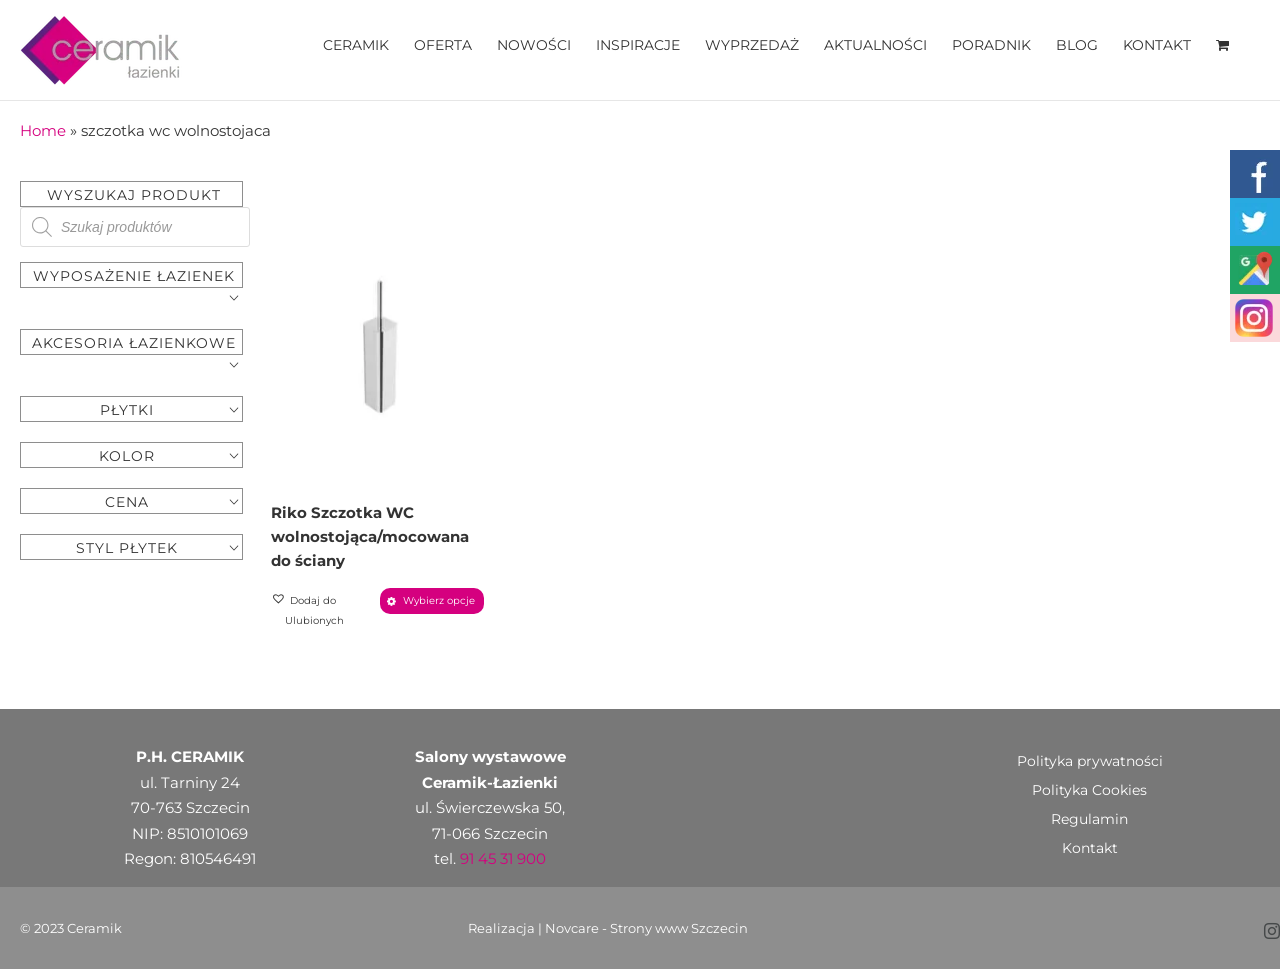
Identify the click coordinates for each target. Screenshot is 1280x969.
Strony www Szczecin (679, 928)
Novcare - (577, 928)
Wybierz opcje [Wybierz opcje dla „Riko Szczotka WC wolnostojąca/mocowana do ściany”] (439, 600)
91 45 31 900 (503, 858)
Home (43, 130)
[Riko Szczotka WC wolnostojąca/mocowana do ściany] (378, 346)
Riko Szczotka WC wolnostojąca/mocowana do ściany (370, 536)
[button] (323, 611)
